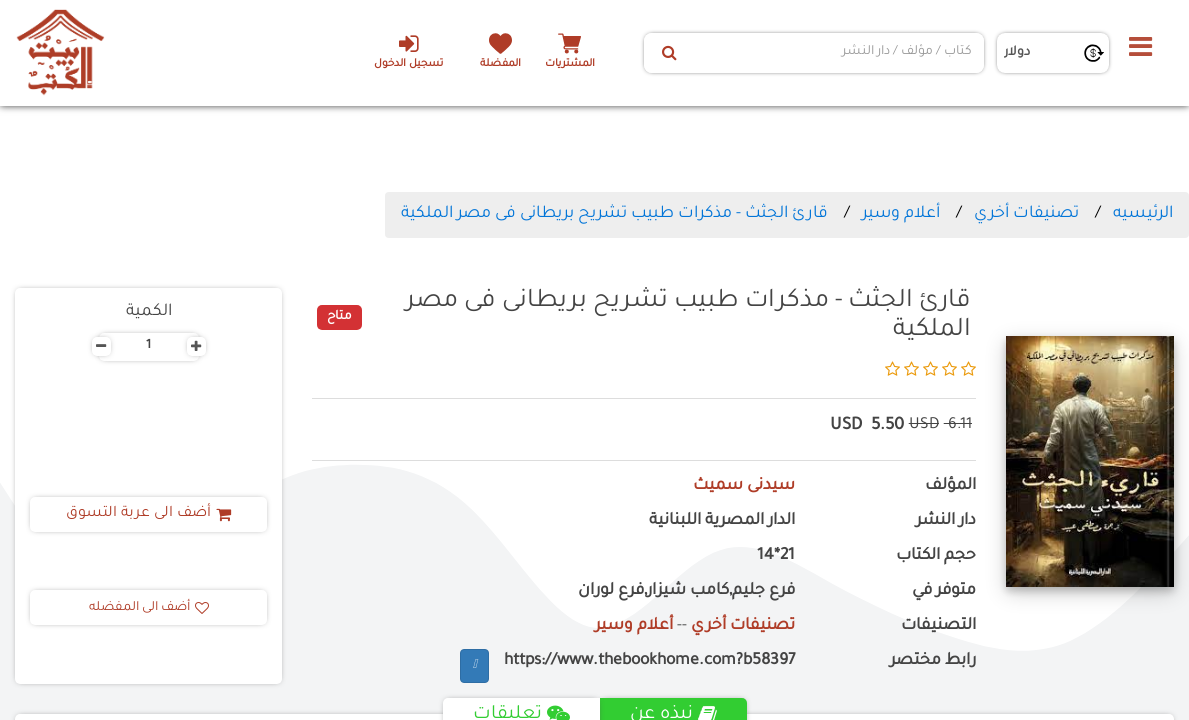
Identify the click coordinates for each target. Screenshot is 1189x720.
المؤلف (950, 486)
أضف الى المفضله (149, 608)
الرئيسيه (1143, 214)
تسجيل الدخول (408, 51)
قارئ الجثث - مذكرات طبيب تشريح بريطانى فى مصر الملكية (614, 214)
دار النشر (946, 521)
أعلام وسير (901, 214)
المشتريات (570, 64)
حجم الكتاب (936, 556)
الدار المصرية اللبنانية (722, 521)
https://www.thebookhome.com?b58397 (649, 661)
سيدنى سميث (744, 486)
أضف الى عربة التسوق (148, 514)
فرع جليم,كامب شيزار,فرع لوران (686, 591)
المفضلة (500, 64)
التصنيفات (938, 626)
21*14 (776, 556)
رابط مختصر (933, 661)
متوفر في (944, 591)
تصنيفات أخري (1026, 214)
